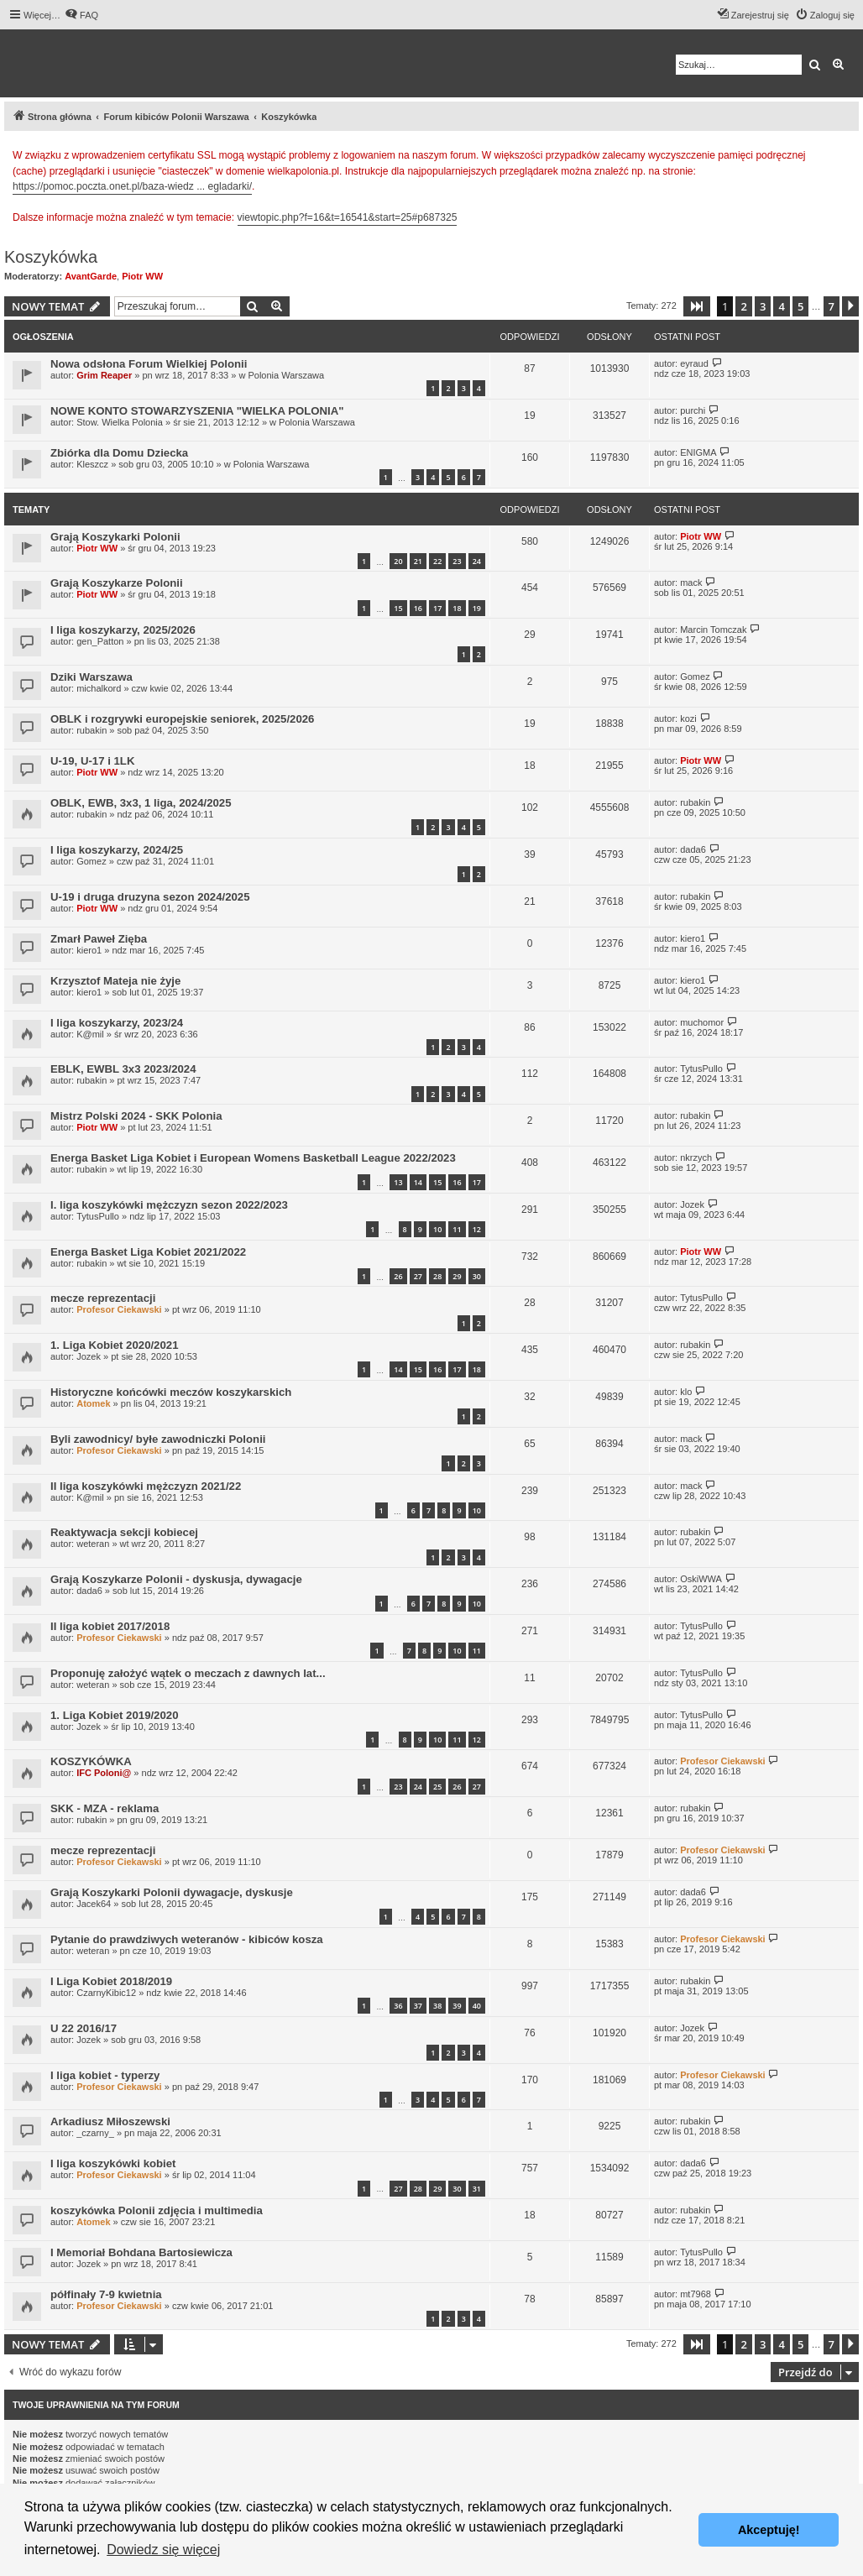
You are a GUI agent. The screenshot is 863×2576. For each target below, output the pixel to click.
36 (398, 2005)
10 (437, 1229)
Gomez (694, 676)
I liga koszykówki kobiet (113, 2163)
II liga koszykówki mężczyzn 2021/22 (145, 1486)
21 (418, 561)
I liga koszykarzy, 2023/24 (116, 1022)
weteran (92, 1544)
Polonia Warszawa (286, 375)
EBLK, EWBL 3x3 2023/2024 (123, 1069)
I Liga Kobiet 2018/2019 (111, 1981)
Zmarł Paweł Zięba (98, 939)
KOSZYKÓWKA (91, 1761)
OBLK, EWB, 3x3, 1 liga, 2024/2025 (141, 803)
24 (477, 561)
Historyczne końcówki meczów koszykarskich (170, 1392)
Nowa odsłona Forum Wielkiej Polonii (148, 364)
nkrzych (696, 1157)
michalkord (98, 688)
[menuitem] (81, 15)
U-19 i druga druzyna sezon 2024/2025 (149, 897)
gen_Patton (99, 641)
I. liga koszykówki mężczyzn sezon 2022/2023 (169, 1205)
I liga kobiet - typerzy (105, 2075)
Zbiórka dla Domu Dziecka (119, 453)
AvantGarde (91, 276)
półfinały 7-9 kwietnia (106, 2294)
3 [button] (763, 306)
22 (437, 561)
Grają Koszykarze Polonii (116, 583)
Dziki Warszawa (91, 677)
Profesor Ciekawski (119, 1309)
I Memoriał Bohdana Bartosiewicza (141, 2252)
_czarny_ (95, 2133)
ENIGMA (698, 452)
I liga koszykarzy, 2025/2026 (123, 630)
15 (398, 608)
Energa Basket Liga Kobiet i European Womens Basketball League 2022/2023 (253, 1158)
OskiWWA (701, 1579)
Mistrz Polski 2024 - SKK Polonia (136, 1116)
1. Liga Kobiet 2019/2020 (114, 1715)
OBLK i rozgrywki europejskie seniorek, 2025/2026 (182, 719)
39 (456, 2005)
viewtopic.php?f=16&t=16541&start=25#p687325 (348, 217)
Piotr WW (142, 276)
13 (398, 1182)
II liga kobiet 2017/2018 (110, 1626)
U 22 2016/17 (83, 2028)
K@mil (90, 1034)
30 (477, 1276)
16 (418, 608)
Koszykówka (50, 257)
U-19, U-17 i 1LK (92, 761)
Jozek (692, 1204)
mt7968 (695, 2294)
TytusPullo (701, 1068)
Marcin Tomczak (713, 629)
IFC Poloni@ (103, 1773)
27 (418, 1276)
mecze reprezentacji (102, 1298)
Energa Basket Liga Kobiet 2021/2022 (148, 1252)
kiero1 (89, 950)
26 (398, 1276)
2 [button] (743, 306)
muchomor (702, 1022)
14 (418, 1182)
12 (477, 1229)
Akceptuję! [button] (769, 2530)
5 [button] (800, 306)
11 (456, 1229)
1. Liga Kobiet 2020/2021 (114, 1345)
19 (477, 608)
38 (437, 2005)
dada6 (693, 849)
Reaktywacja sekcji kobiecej (124, 1532)
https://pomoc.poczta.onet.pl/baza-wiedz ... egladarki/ (132, 186)
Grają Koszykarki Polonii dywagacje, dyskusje (171, 1892)
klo (686, 1392)
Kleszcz (92, 464)
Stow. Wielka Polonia (119, 422)
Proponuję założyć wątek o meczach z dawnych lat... (188, 1673)
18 (456, 608)
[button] (696, 306)
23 (456, 561)
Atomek (93, 1403)
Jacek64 (93, 1904)
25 (437, 1786)
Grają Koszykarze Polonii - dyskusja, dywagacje (176, 1579)
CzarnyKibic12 (106, 1993)
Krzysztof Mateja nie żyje (115, 980)
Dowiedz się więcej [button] (163, 2549)
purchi (692, 410)
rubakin (91, 730)
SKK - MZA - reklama (104, 1808)
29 (456, 1276)
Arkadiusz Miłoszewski (110, 2121)
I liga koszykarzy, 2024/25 (116, 850)
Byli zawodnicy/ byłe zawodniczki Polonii (157, 1439)
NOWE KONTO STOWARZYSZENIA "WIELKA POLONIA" (197, 411)
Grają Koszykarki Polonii (115, 536)
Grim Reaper (104, 375)
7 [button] (831, 306)
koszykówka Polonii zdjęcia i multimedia (156, 2210)
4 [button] (781, 306)
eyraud (694, 363)
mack (691, 582)
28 (437, 1276)
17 (437, 608)
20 (398, 561)
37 (418, 2005)
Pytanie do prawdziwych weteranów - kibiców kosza (186, 1939)
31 (477, 2188)
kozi (688, 718)
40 (477, 2005)
